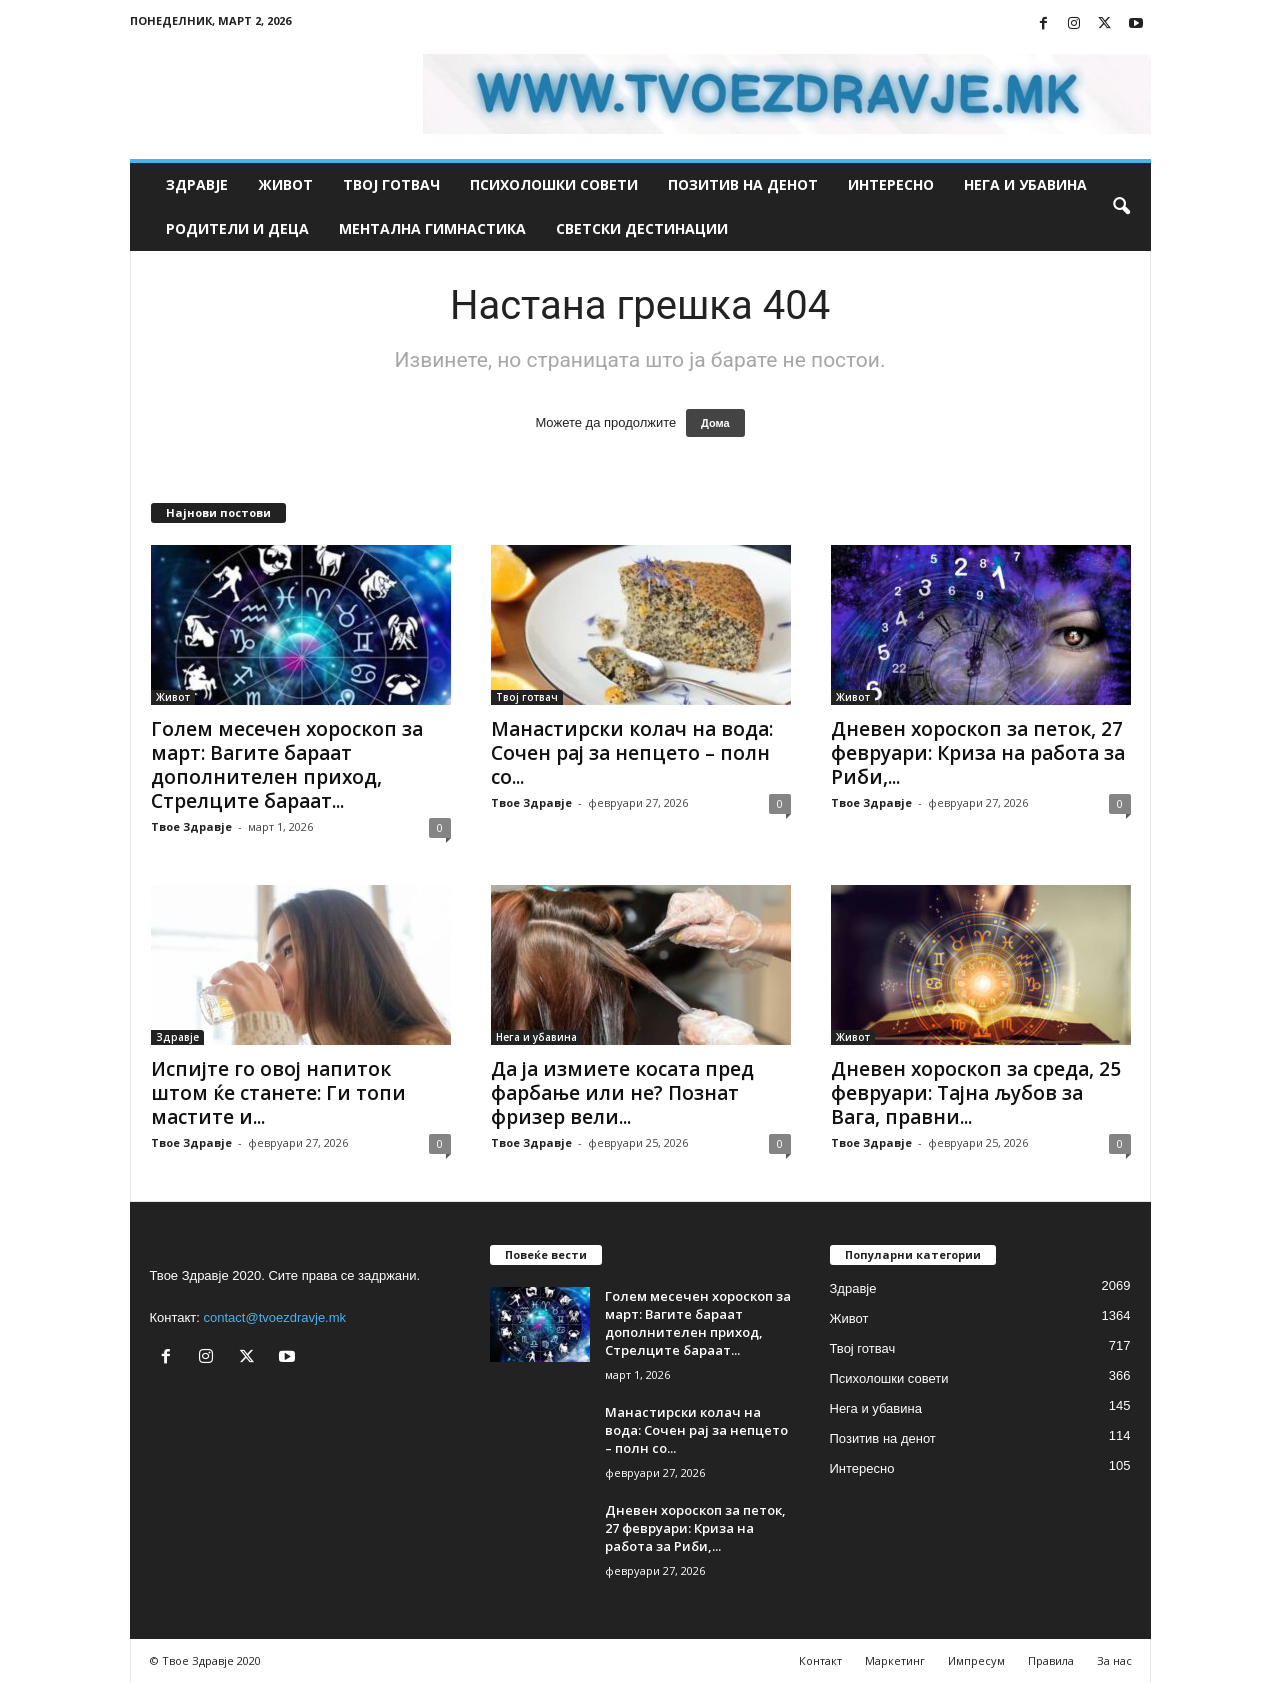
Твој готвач (391, 184)
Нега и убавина (1025, 184)
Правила (1051, 1660)
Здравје (197, 184)
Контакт (820, 1660)
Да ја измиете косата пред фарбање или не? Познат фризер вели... (622, 1093)
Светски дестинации (642, 228)
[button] (1121, 207)
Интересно (891, 184)
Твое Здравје (191, 826)
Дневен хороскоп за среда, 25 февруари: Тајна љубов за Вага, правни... (976, 1093)
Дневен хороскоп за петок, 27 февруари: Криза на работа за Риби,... (978, 753)
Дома (715, 423)
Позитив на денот (743, 184)
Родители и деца (237, 228)
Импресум (976, 1660)
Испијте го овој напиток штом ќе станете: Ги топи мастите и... (278, 1093)
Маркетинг (895, 1660)
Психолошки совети (554, 184)
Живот (285, 184)
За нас (1114, 1660)
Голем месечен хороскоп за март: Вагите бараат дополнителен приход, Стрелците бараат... (287, 765)
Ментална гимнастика (432, 228)
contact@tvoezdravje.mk (275, 1317)
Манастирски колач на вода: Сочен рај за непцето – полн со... (632, 753)
